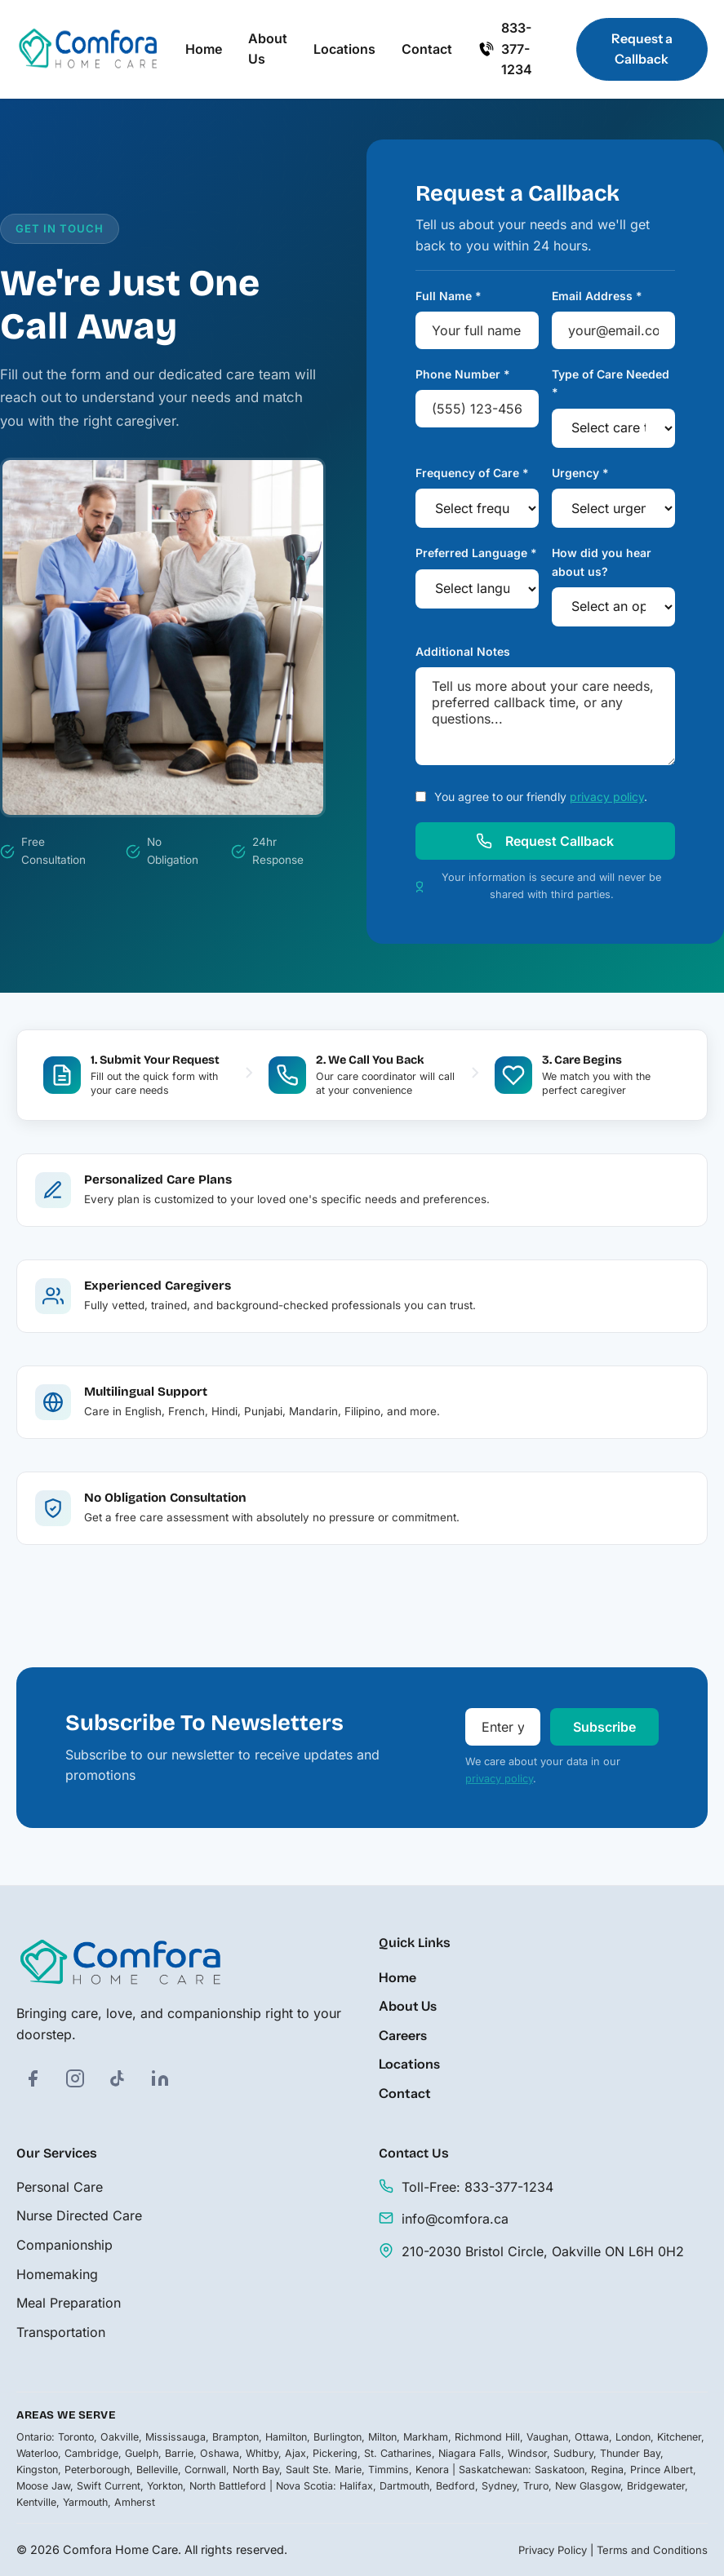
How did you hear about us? (601, 562)
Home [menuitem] (203, 49)
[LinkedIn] (160, 2078)
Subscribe (604, 1728)
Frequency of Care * (472, 473)
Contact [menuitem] (427, 49)
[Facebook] (32, 2078)
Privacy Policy (552, 2549)
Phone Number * (462, 374)
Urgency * (580, 473)
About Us (408, 2006)
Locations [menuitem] (344, 49)
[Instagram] (75, 2078)
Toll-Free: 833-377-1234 (477, 2187)
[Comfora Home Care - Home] (87, 49)
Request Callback (545, 842)
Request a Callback (642, 49)
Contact (405, 2093)
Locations (409, 2064)
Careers (403, 2035)
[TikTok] (117, 2078)
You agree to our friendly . (540, 796)
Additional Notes (462, 651)
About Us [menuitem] (267, 49)
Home (397, 1977)
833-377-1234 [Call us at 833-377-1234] (505, 48)
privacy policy (607, 796)
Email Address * (597, 296)
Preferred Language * (476, 553)
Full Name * (448, 296)
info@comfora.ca (455, 2219)
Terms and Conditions (652, 2549)
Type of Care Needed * (610, 383)
